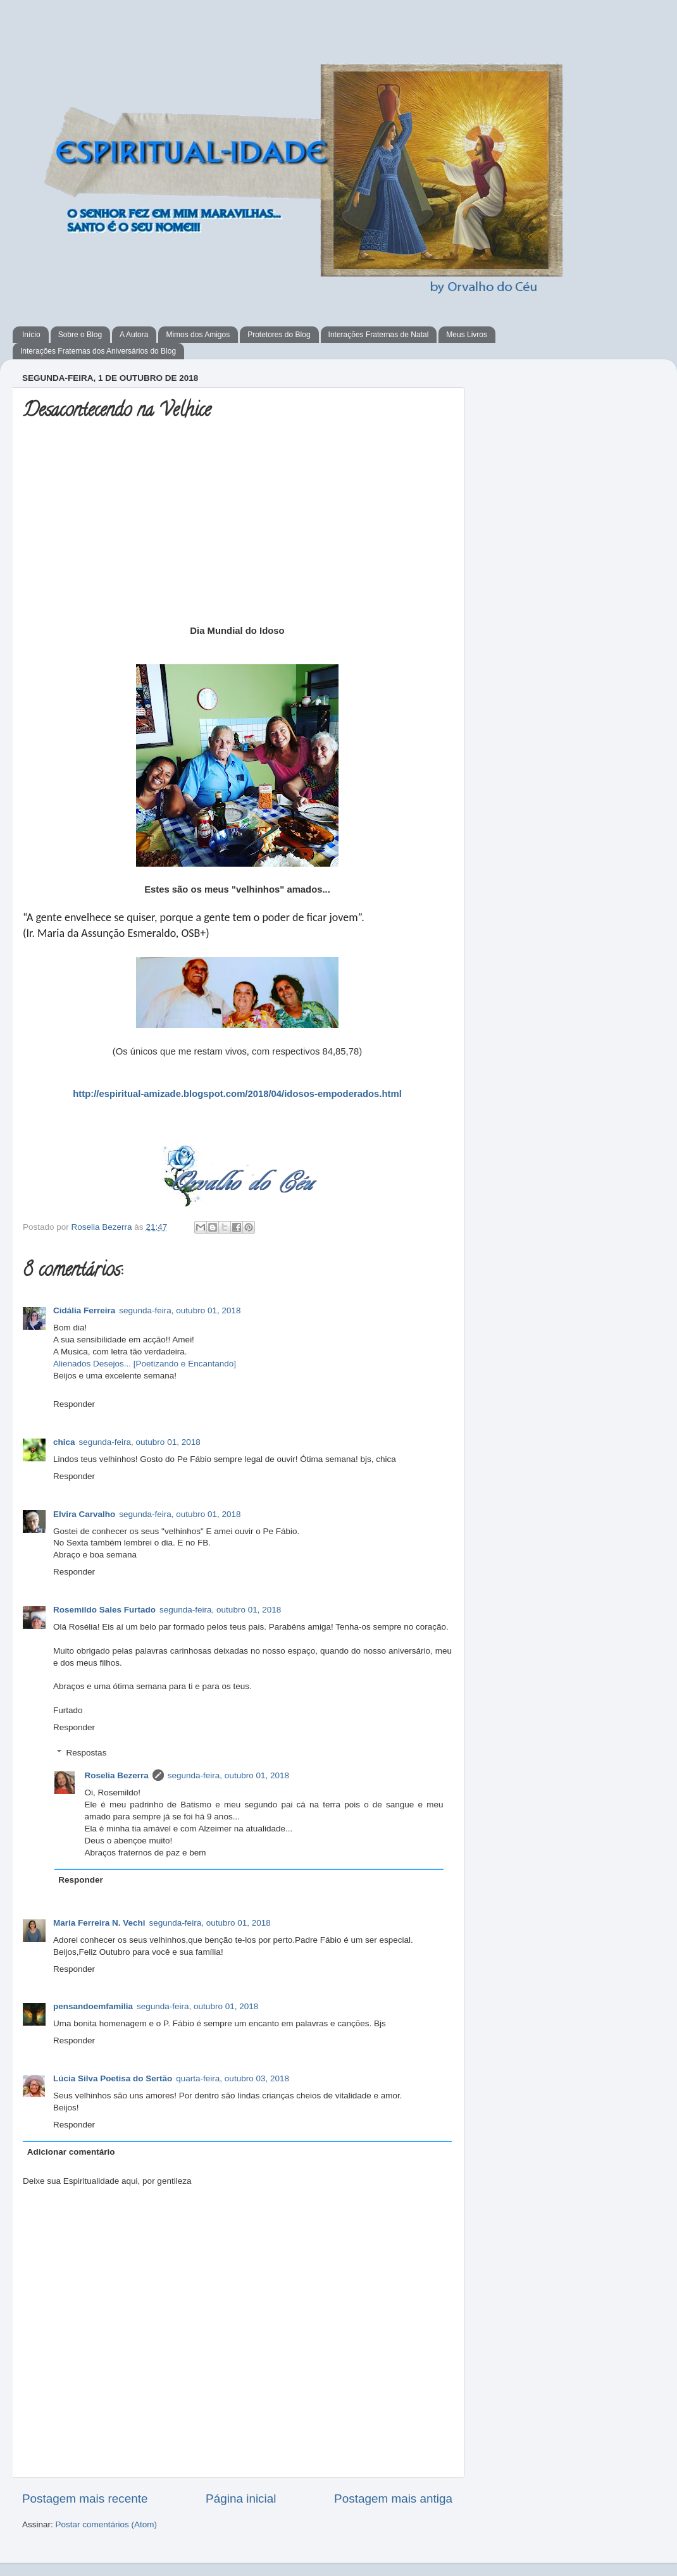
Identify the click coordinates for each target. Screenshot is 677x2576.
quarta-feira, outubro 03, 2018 (232, 2078)
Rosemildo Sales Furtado (104, 1609)
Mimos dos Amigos (198, 334)
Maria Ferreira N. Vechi (99, 1923)
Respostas (86, 1752)
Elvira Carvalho (84, 1514)
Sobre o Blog (80, 334)
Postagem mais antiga (393, 2498)
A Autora (134, 334)
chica (64, 1442)
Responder (74, 1404)
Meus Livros (466, 334)
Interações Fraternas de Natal (378, 334)
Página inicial (241, 2498)
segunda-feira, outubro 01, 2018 (179, 1310)
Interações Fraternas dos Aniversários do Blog (98, 351)
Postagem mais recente (84, 2498)
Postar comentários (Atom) (107, 2524)
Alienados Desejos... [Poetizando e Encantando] (144, 1363)
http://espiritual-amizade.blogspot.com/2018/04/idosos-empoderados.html (237, 1094)
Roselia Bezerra (103, 1227)
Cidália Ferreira (84, 1310)
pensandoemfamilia (93, 2006)
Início (31, 334)
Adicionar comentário (71, 2152)
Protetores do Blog (278, 334)
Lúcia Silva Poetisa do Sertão (112, 2078)
